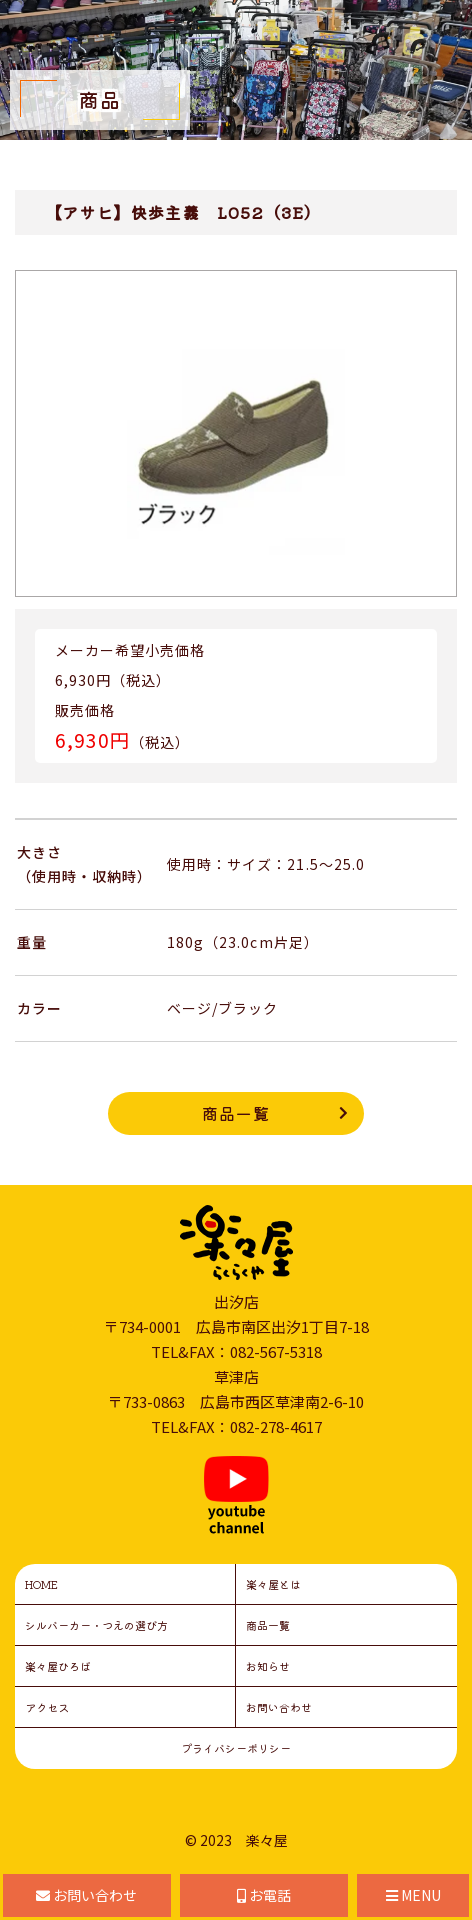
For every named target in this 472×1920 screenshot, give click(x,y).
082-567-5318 (276, 1351)
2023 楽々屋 (244, 1840)
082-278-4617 (276, 1426)
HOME (41, 1584)
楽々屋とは (273, 1584)
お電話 (264, 1895)
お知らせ (268, 1666)
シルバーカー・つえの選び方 (96, 1625)
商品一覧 (236, 1113)
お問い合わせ (279, 1707)
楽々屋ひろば (58, 1666)
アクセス (47, 1707)
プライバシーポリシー (236, 1748)
